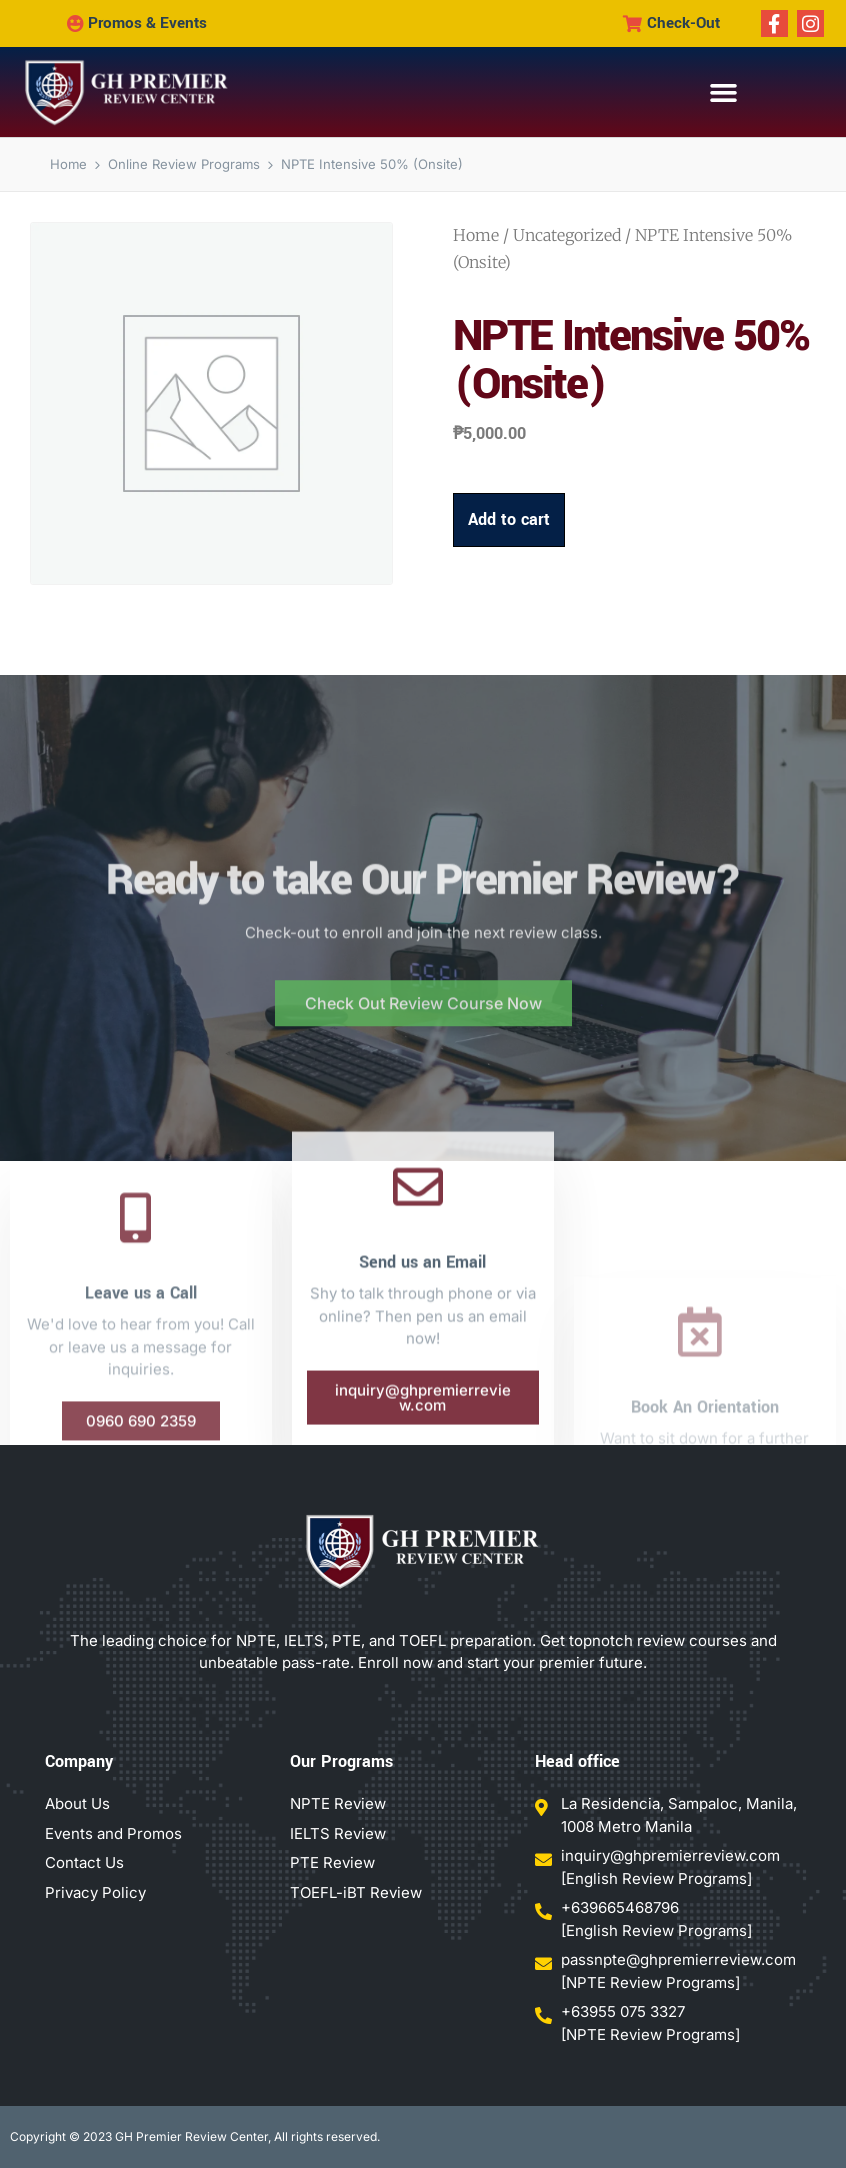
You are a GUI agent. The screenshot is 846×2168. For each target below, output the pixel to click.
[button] (723, 93)
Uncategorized (567, 236)
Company (79, 1761)
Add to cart (509, 520)
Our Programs (341, 1761)
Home (476, 236)
